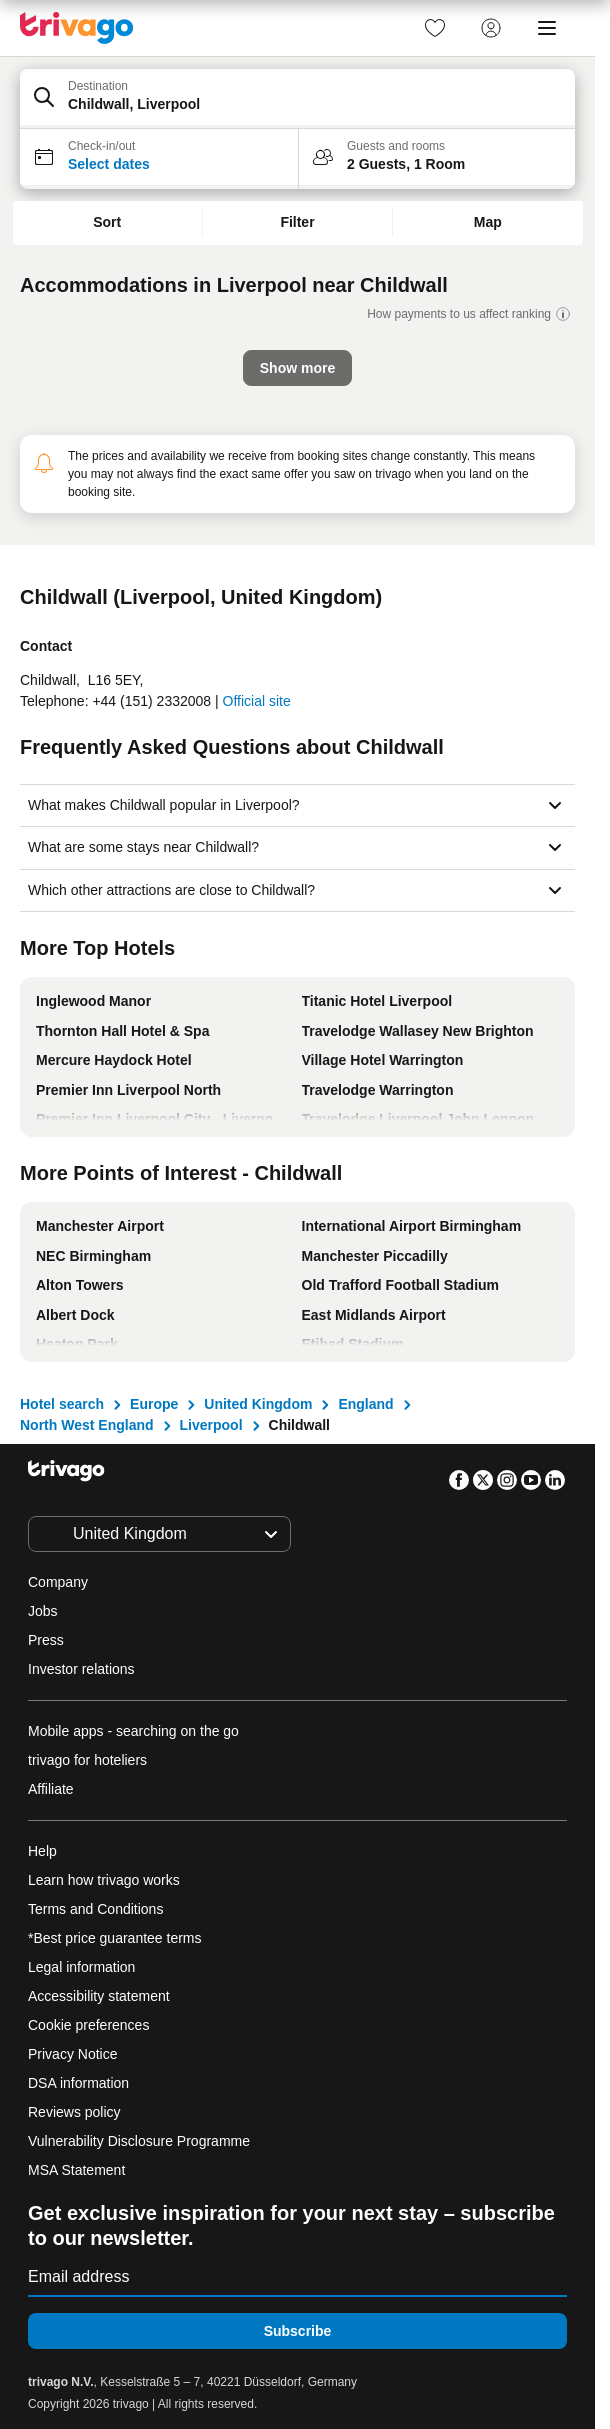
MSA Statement (76, 2170)
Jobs (43, 1611)
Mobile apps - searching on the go (133, 1731)
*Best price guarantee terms (115, 1938)
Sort (107, 222)
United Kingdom (258, 1404)
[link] (435, 28)
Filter (297, 222)
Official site (257, 701)
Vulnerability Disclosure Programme (139, 2141)
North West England (87, 1425)
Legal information (81, 1967)
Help (42, 1851)
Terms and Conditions (95, 1909)
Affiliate (51, 1789)
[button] (297, 99)
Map (488, 222)
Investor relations (81, 1669)
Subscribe (298, 2331)
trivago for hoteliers (87, 1760)
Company (58, 1582)
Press (46, 1640)
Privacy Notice (72, 2054)
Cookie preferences (90, 2025)
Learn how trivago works (104, 1880)
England (365, 1404)
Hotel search (62, 1404)
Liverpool (211, 1425)
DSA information (78, 2083)
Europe (154, 1404)
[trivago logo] (77, 28)
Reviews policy (74, 2112)
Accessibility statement (99, 1996)
